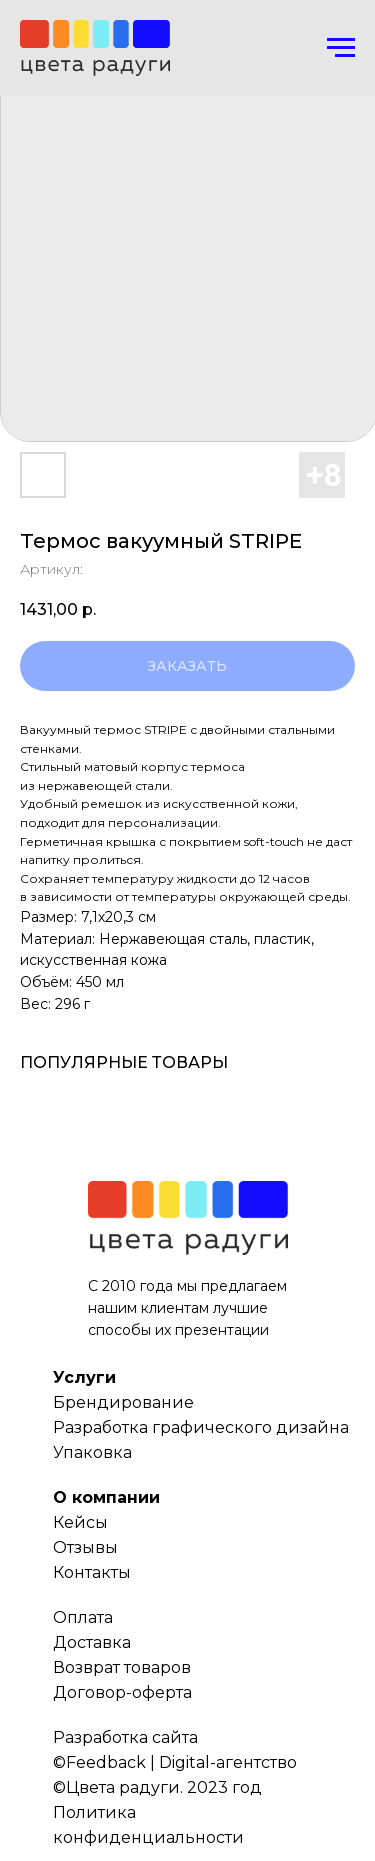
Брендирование (123, 1402)
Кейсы (80, 1522)
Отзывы (85, 1547)
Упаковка (92, 1452)
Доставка (92, 1642)
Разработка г (106, 1427)
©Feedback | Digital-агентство (175, 1762)
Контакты (92, 1572)
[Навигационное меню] (341, 48)
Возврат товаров (122, 1667)
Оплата (83, 1617)
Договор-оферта (122, 1692)
